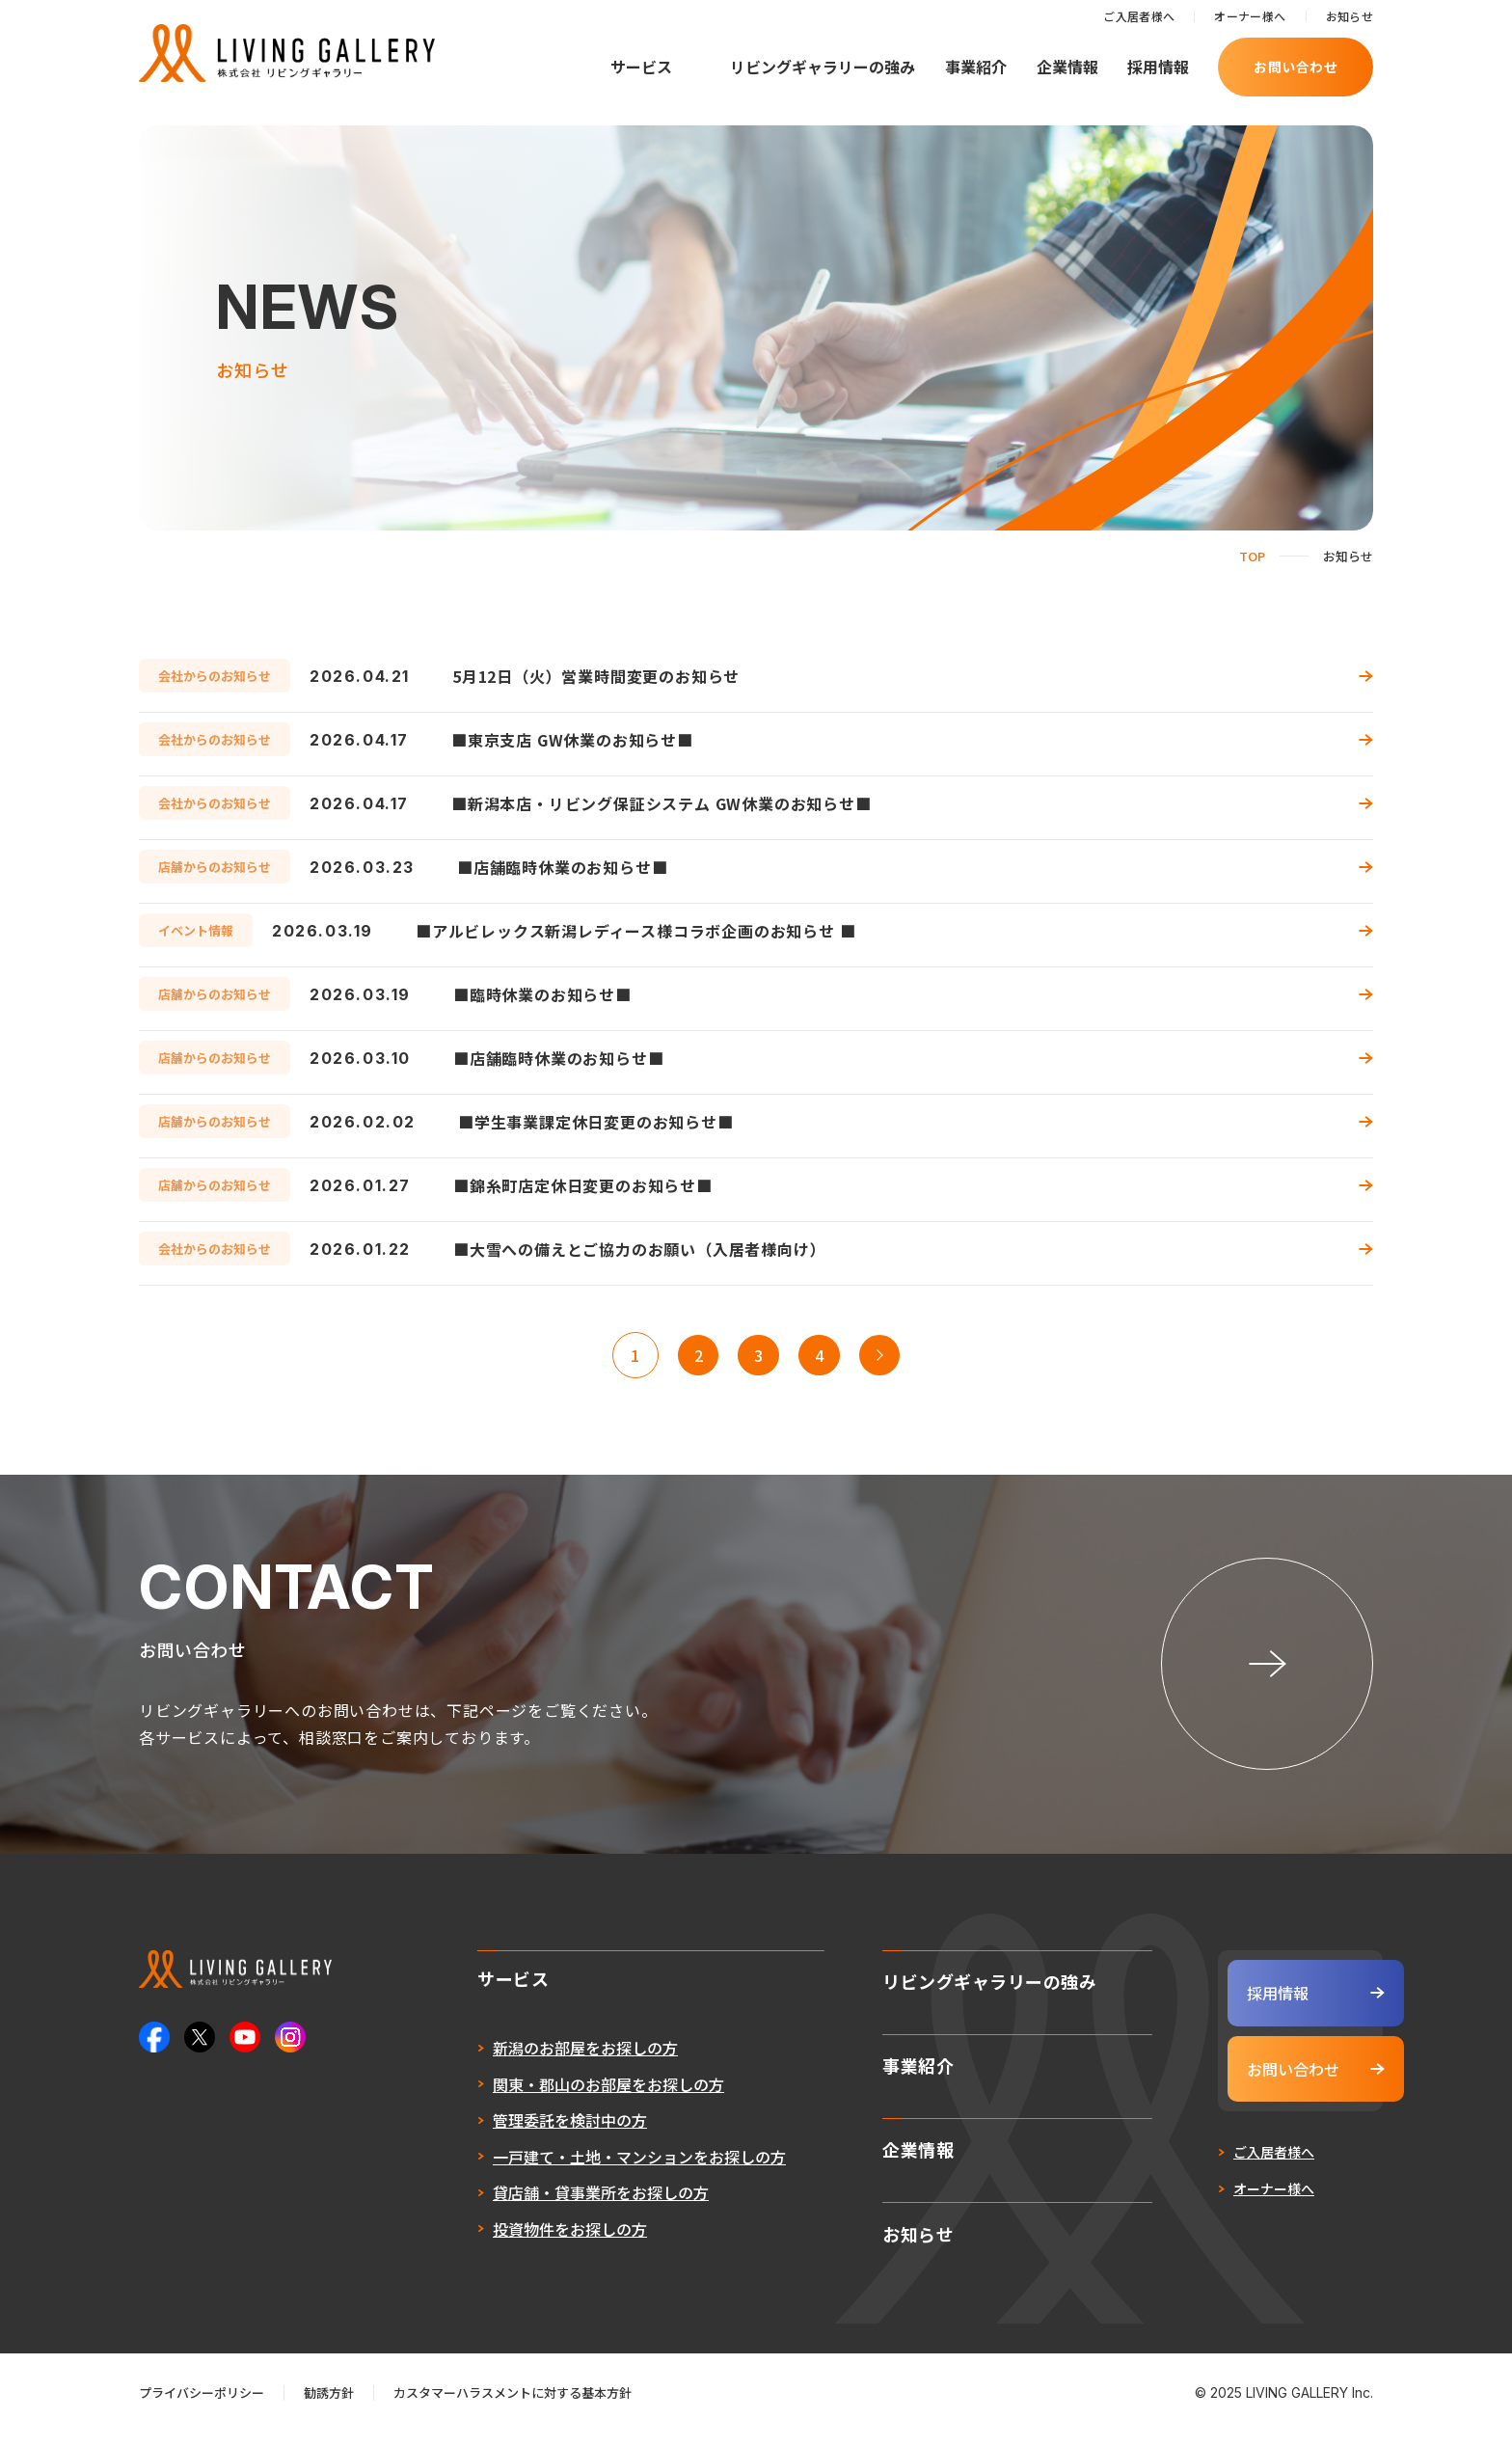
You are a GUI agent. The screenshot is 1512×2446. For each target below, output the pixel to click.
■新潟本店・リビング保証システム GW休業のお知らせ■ (661, 803)
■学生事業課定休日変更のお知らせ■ (596, 1121)
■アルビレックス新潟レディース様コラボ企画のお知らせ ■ (635, 930)
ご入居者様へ (1138, 16)
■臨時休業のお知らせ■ (542, 994)
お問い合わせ (1295, 66)
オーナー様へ (1249, 16)
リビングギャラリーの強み (822, 66)
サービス (641, 66)
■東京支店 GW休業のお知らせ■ (572, 739)
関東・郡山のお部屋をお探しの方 (561, 2110)
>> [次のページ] (887, 1355)
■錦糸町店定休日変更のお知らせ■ (583, 1185)
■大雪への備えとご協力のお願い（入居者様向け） (639, 1249)
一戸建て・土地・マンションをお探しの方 (592, 2182)
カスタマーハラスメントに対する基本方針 (512, 2408)
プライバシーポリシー (201, 2408)
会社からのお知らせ (214, 675)
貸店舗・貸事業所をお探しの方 (554, 2219)
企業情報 (1067, 66)
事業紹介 (976, 66)
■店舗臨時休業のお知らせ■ (562, 867)
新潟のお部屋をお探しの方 (538, 2074)
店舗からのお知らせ (214, 866)
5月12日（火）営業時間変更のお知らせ (596, 676)
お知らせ (1349, 16)
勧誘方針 (329, 2408)
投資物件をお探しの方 (523, 2255)
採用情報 (1158, 66)
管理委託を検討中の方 (523, 2147)
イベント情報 (195, 930)
